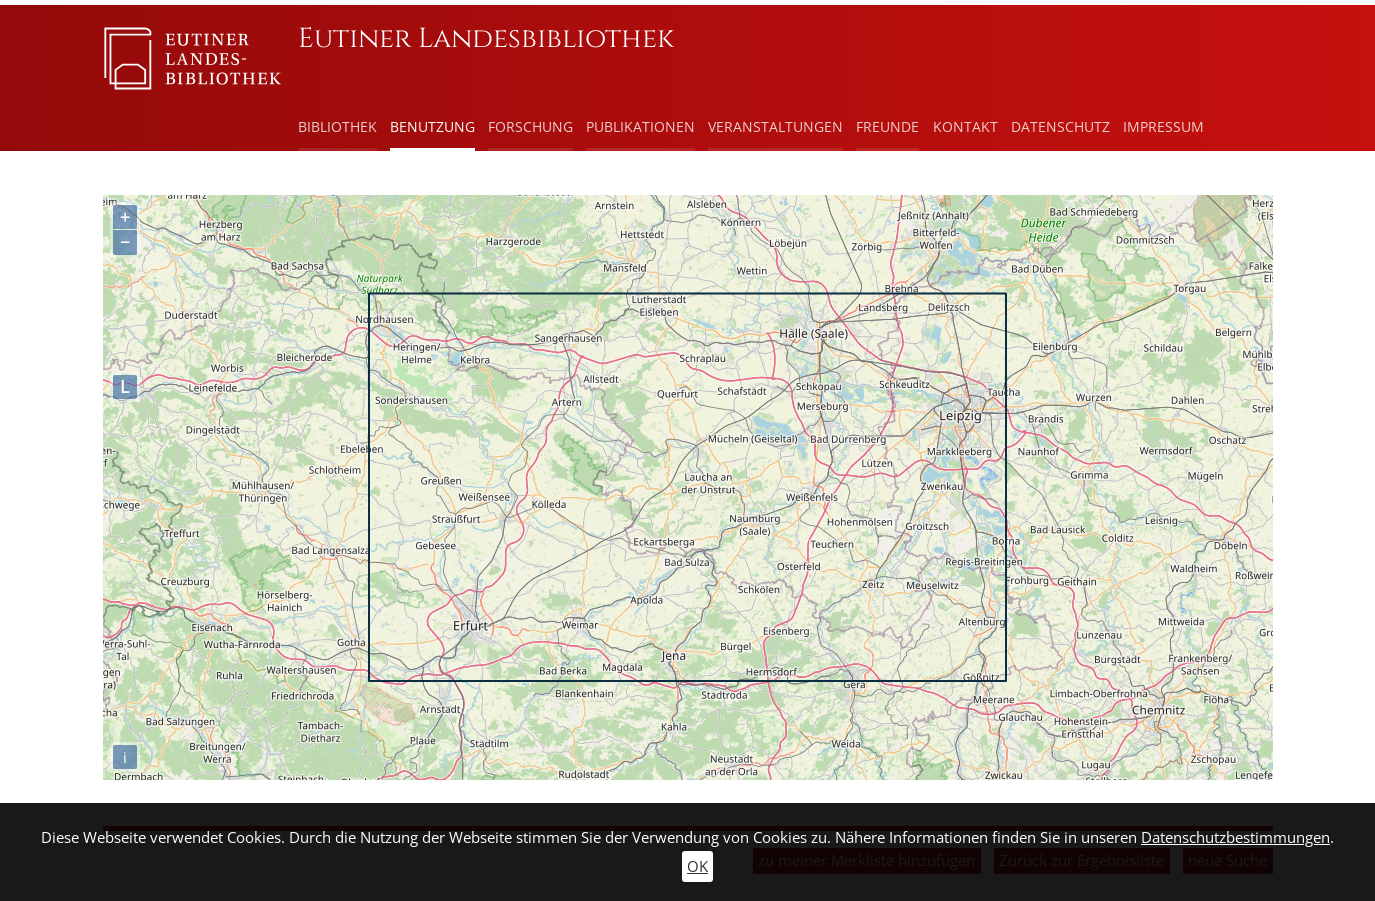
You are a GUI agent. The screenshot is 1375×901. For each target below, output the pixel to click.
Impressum (1163, 126)
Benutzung (432, 126)
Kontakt (965, 126)
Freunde (887, 126)
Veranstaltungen (775, 126)
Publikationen (640, 126)
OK (697, 866)
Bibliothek (337, 126)
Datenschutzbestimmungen (1235, 837)
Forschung (530, 126)
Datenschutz (1060, 126)
